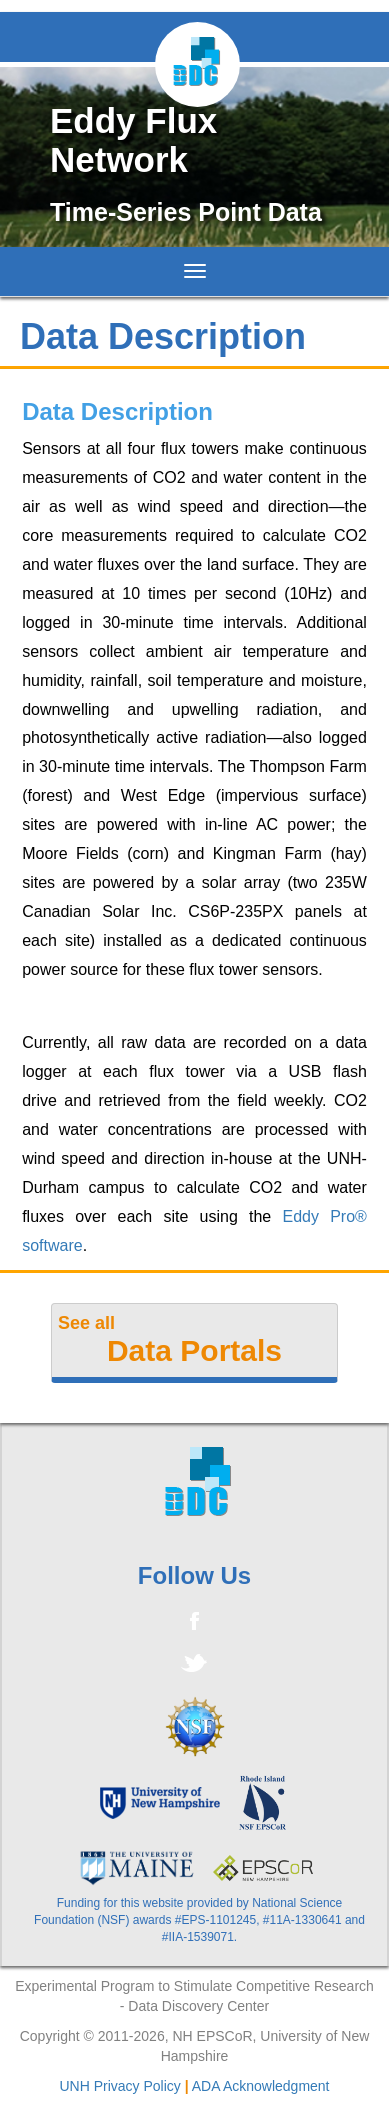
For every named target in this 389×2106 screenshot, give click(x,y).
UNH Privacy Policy (119, 2086)
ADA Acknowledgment (261, 2086)
